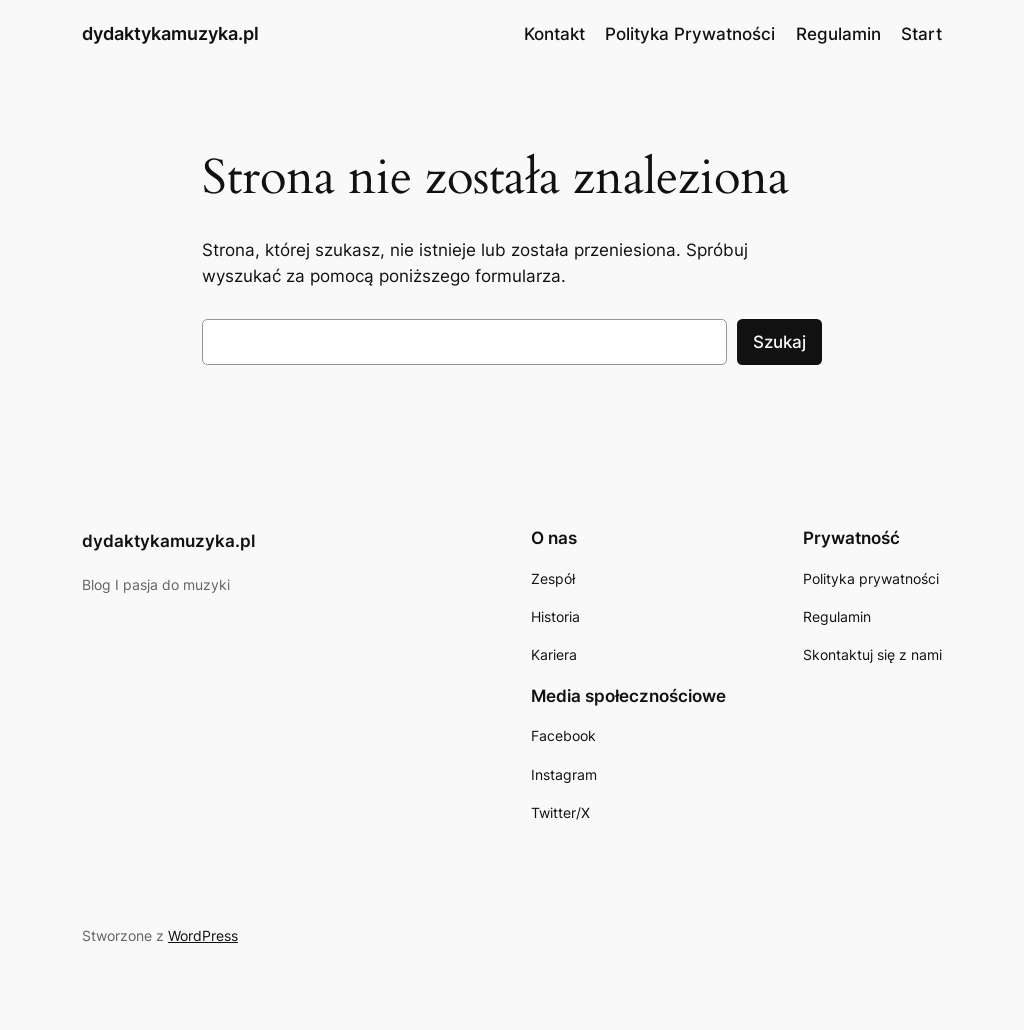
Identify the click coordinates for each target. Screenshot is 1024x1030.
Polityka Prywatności (690, 34)
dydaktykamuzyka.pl (170, 33)
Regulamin (838, 34)
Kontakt (554, 34)
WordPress (203, 935)
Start (921, 34)
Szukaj (779, 342)
